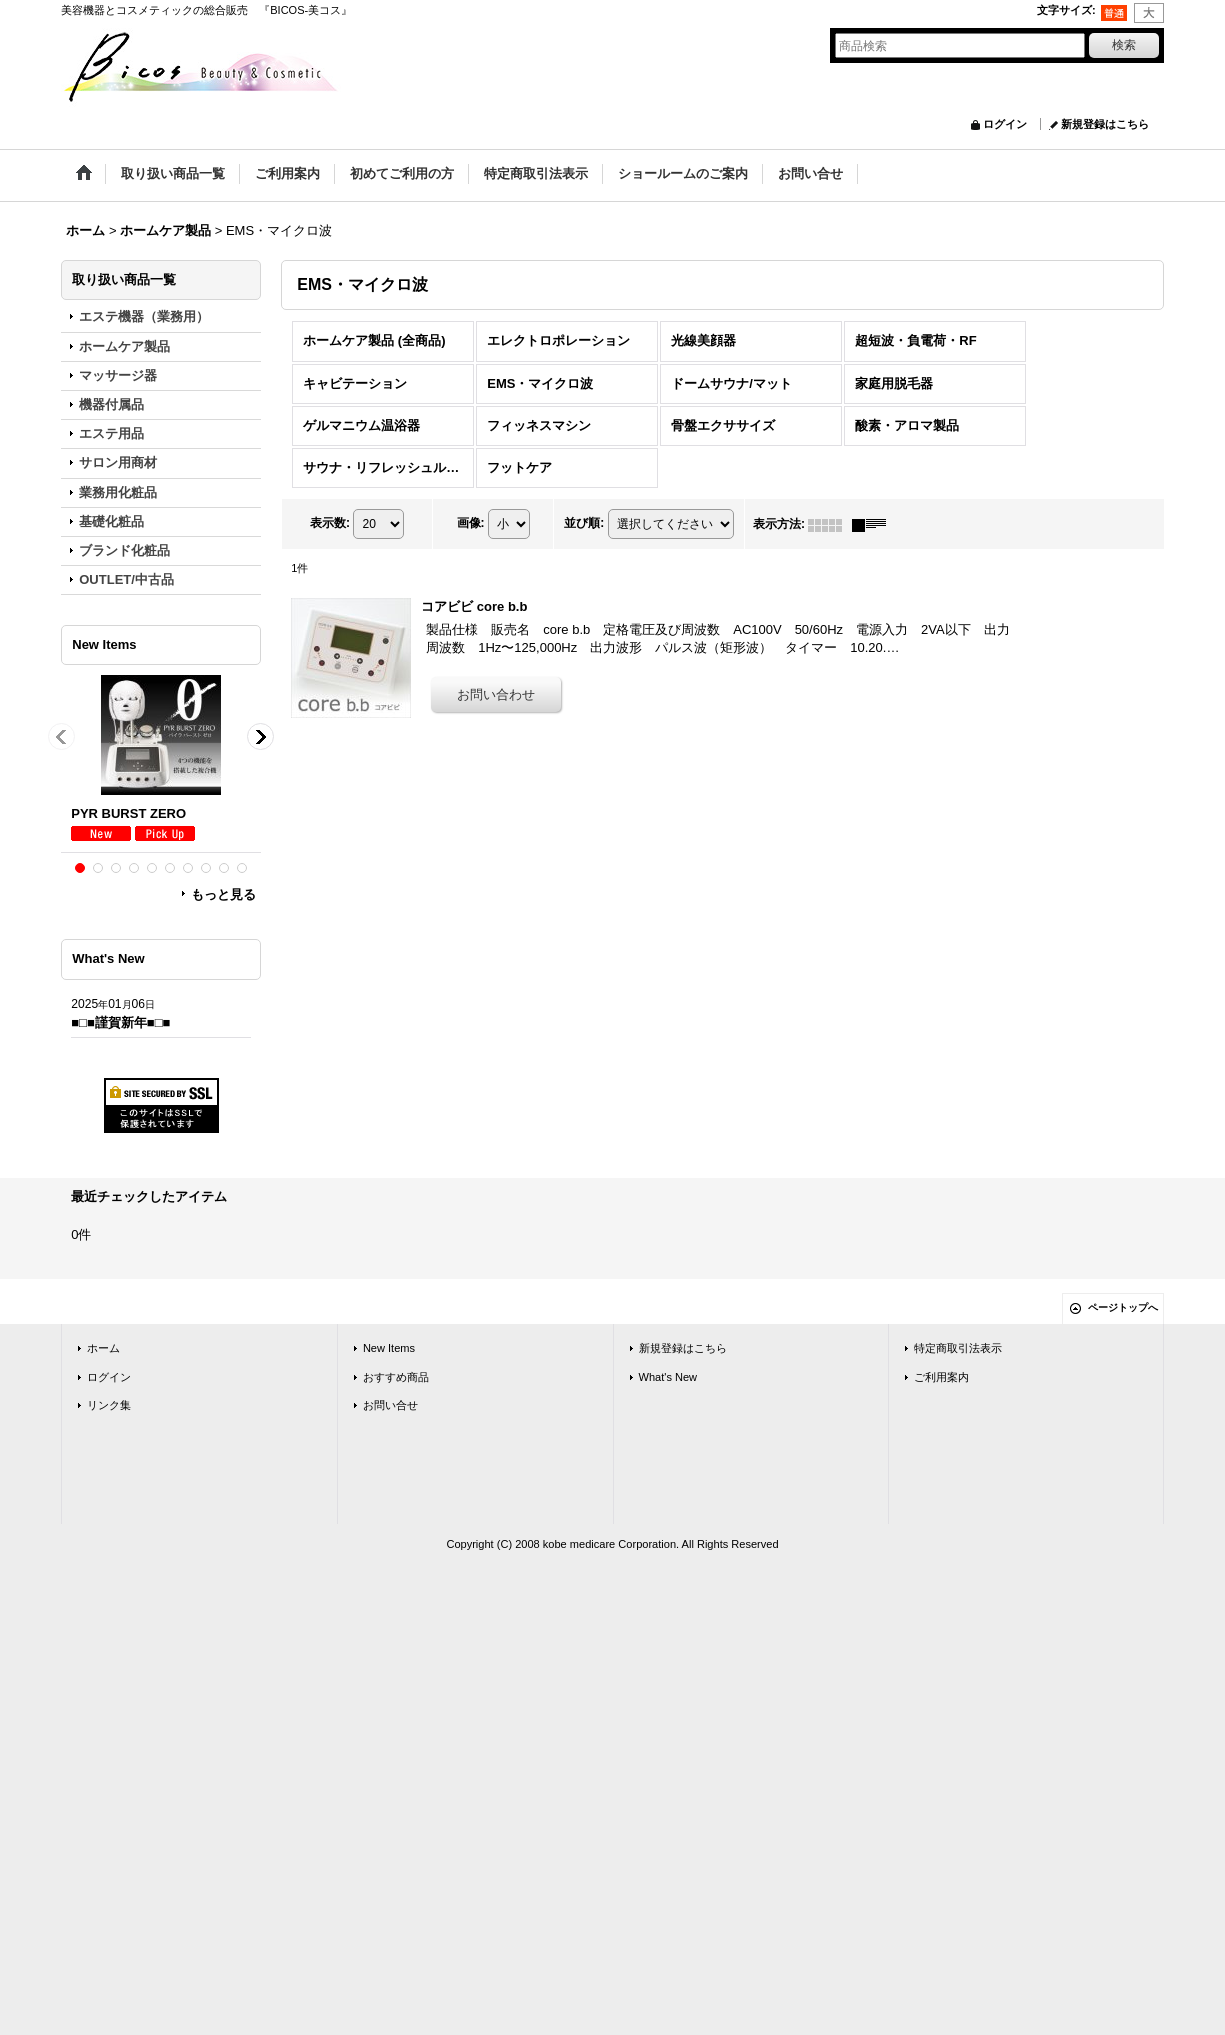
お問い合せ (390, 1405)
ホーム (103, 1348)
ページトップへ (1123, 1307)
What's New (668, 1377)
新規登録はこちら (1105, 124)
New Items (389, 1348)
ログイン (1005, 124)
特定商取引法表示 (958, 1348)
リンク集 (109, 1405)
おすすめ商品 (396, 1377)
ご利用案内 (941, 1377)
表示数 (330, 523)
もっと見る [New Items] (223, 894)
